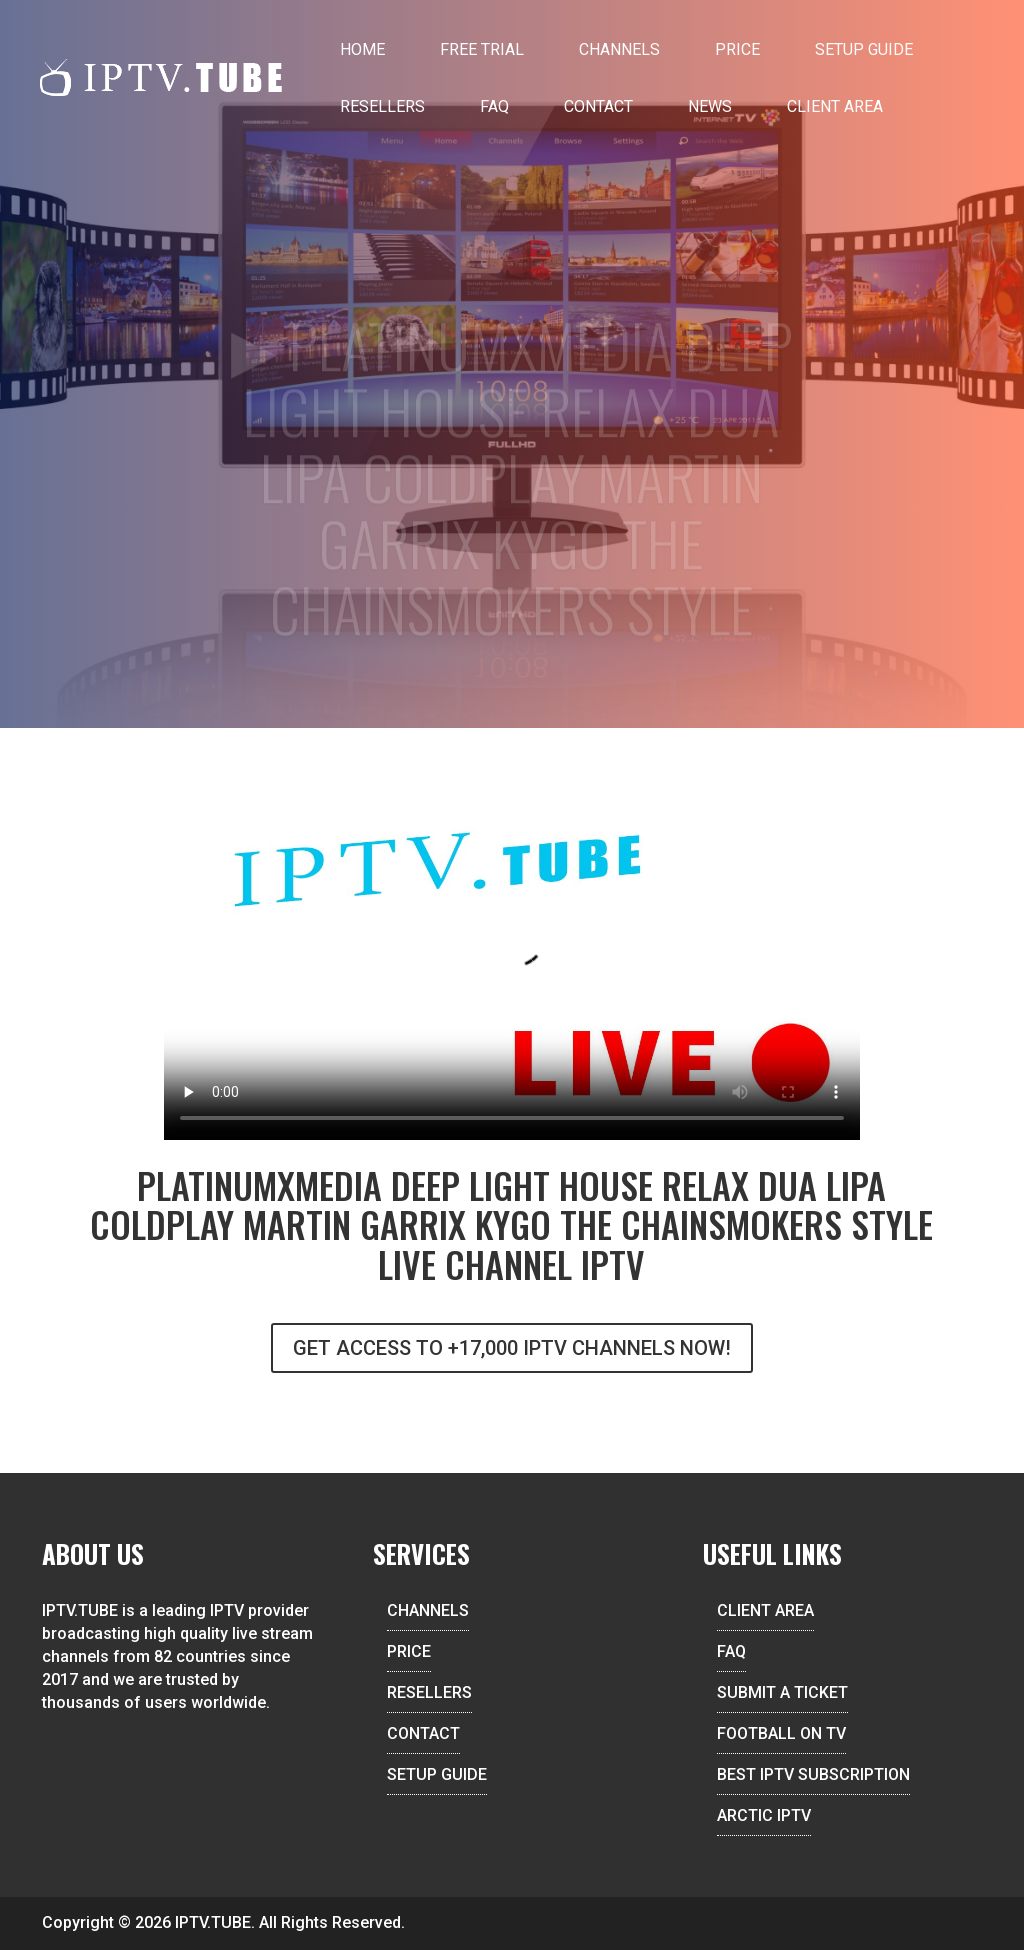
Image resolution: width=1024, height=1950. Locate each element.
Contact (598, 106)
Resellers (382, 106)
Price (737, 49)
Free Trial (482, 49)
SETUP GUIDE (437, 1774)
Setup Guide (864, 49)
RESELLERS (429, 1692)
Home (362, 49)
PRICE (409, 1651)
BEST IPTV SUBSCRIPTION (813, 1774)
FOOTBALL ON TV (781, 1733)
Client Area (835, 106)
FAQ (494, 106)
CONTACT (423, 1733)
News (710, 106)
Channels (619, 49)
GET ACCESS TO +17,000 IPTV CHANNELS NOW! (512, 1348)
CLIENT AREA (765, 1610)
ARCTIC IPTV (764, 1815)
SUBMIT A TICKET (782, 1692)
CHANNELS (428, 1610)
